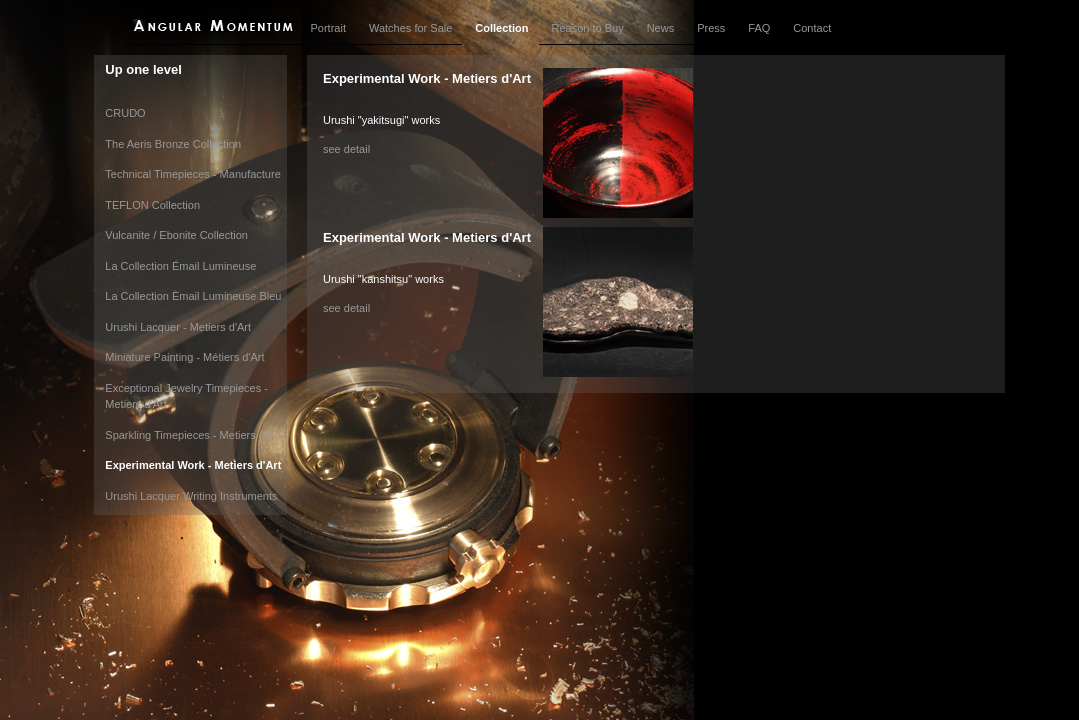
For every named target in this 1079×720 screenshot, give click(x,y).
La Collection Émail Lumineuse (180, 266)
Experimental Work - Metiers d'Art (193, 465)
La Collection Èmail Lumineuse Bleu (193, 296)
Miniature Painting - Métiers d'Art (184, 357)
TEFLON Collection (152, 205)
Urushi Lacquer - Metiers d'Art (178, 327)
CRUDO (125, 113)
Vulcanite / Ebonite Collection (176, 235)
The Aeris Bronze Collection (173, 144)
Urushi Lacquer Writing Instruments (191, 496)
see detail (346, 149)
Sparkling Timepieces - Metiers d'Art (193, 435)
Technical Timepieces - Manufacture (192, 174)
